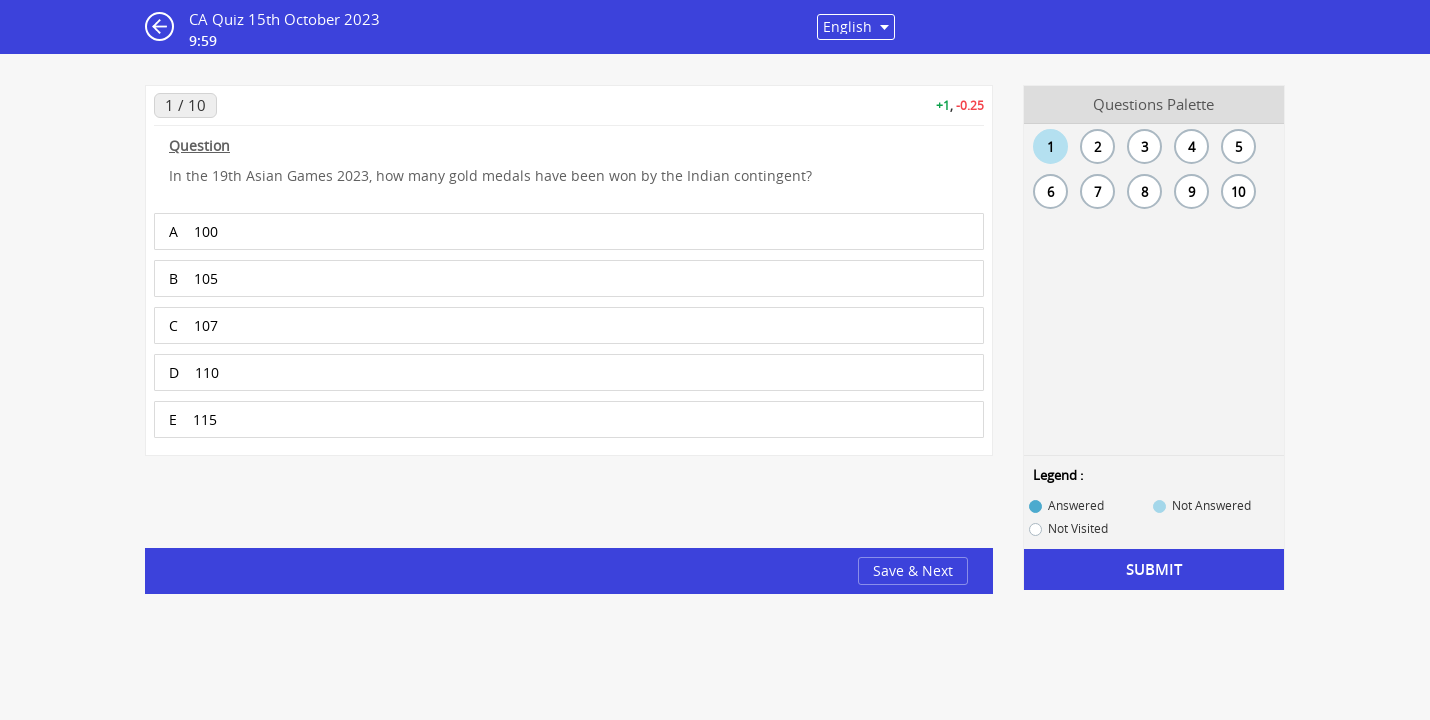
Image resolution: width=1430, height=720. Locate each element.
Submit (1154, 569)
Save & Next (913, 570)
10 (1238, 192)
